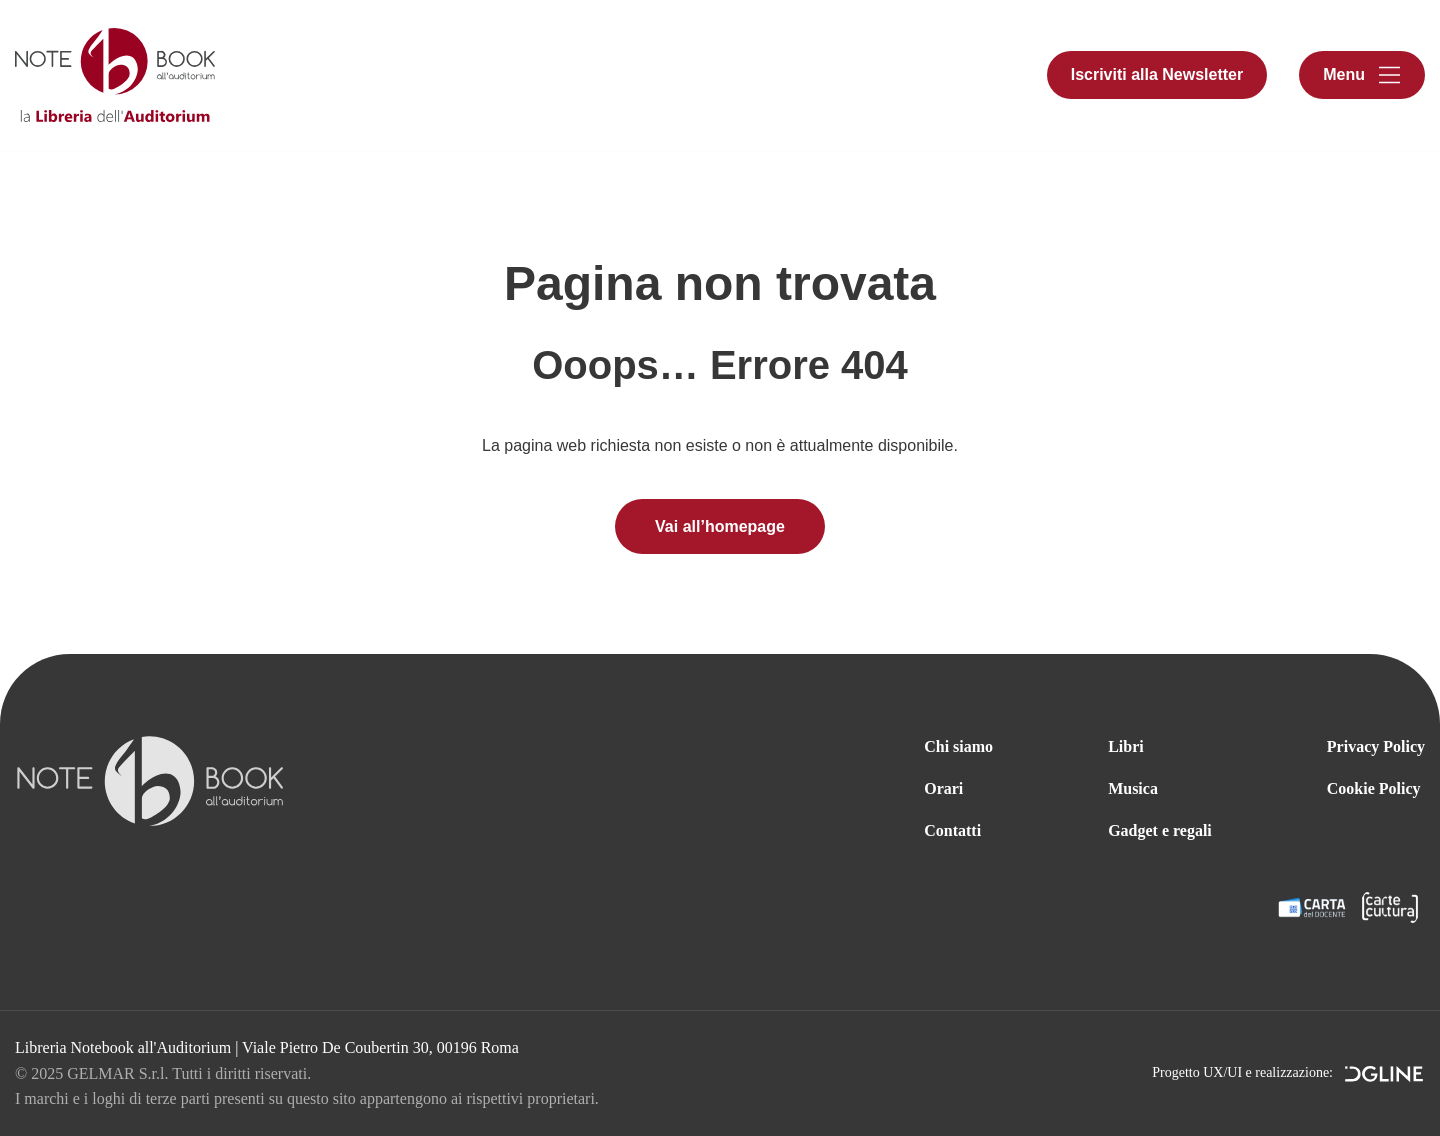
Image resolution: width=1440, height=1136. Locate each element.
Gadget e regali (1160, 830)
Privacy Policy (1376, 746)
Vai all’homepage (720, 526)
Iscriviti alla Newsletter (1157, 74)
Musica (1133, 788)
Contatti (952, 830)
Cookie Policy (1374, 788)
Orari (943, 788)
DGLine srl (1385, 1076)
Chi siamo (958, 746)
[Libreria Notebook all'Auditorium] (115, 75)
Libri (1126, 746)
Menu (1344, 74)
